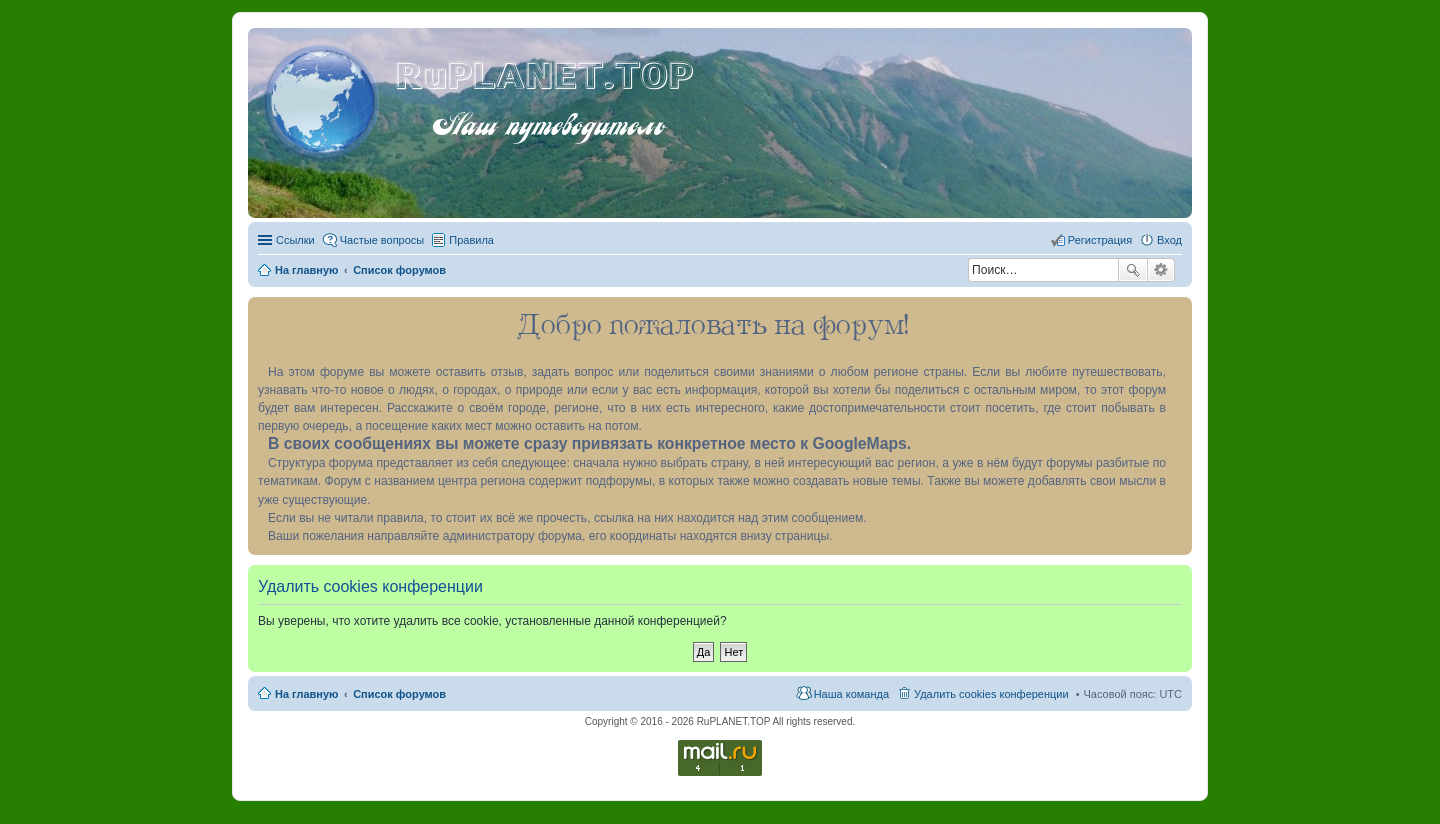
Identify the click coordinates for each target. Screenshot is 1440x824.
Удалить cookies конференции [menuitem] (991, 694)
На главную (306, 694)
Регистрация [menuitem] (1100, 240)
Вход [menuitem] (1169, 240)
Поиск (1133, 270)
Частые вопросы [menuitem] (382, 240)
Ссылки (295, 240)
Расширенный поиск (1161, 270)
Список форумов (399, 694)
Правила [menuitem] (471, 240)
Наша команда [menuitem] (851, 694)
